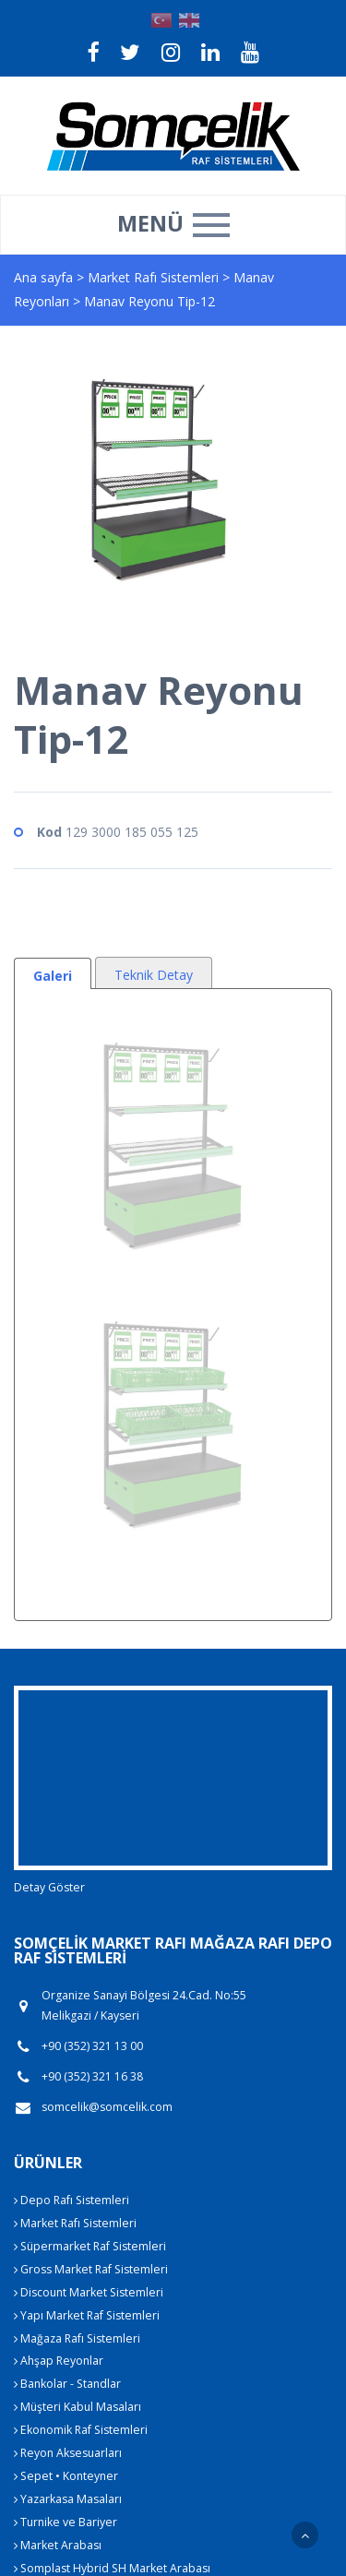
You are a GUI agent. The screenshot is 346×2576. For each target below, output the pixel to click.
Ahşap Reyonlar (58, 2360)
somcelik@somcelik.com (107, 2107)
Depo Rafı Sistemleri (71, 2200)
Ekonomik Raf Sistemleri (81, 2430)
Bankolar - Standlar (67, 2383)
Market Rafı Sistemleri (155, 277)
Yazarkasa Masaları (68, 2499)
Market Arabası (57, 2545)
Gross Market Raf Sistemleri (91, 2269)
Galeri (52, 975)
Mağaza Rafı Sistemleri (77, 2338)
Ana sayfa (43, 277)
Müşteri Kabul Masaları (77, 2407)
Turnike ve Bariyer (65, 2522)
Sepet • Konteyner (66, 2476)
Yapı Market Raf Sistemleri (87, 2315)
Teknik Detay (153, 975)
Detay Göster (49, 1887)
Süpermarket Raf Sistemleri (90, 2246)
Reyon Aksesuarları (68, 2453)
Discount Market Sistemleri (88, 2292)
